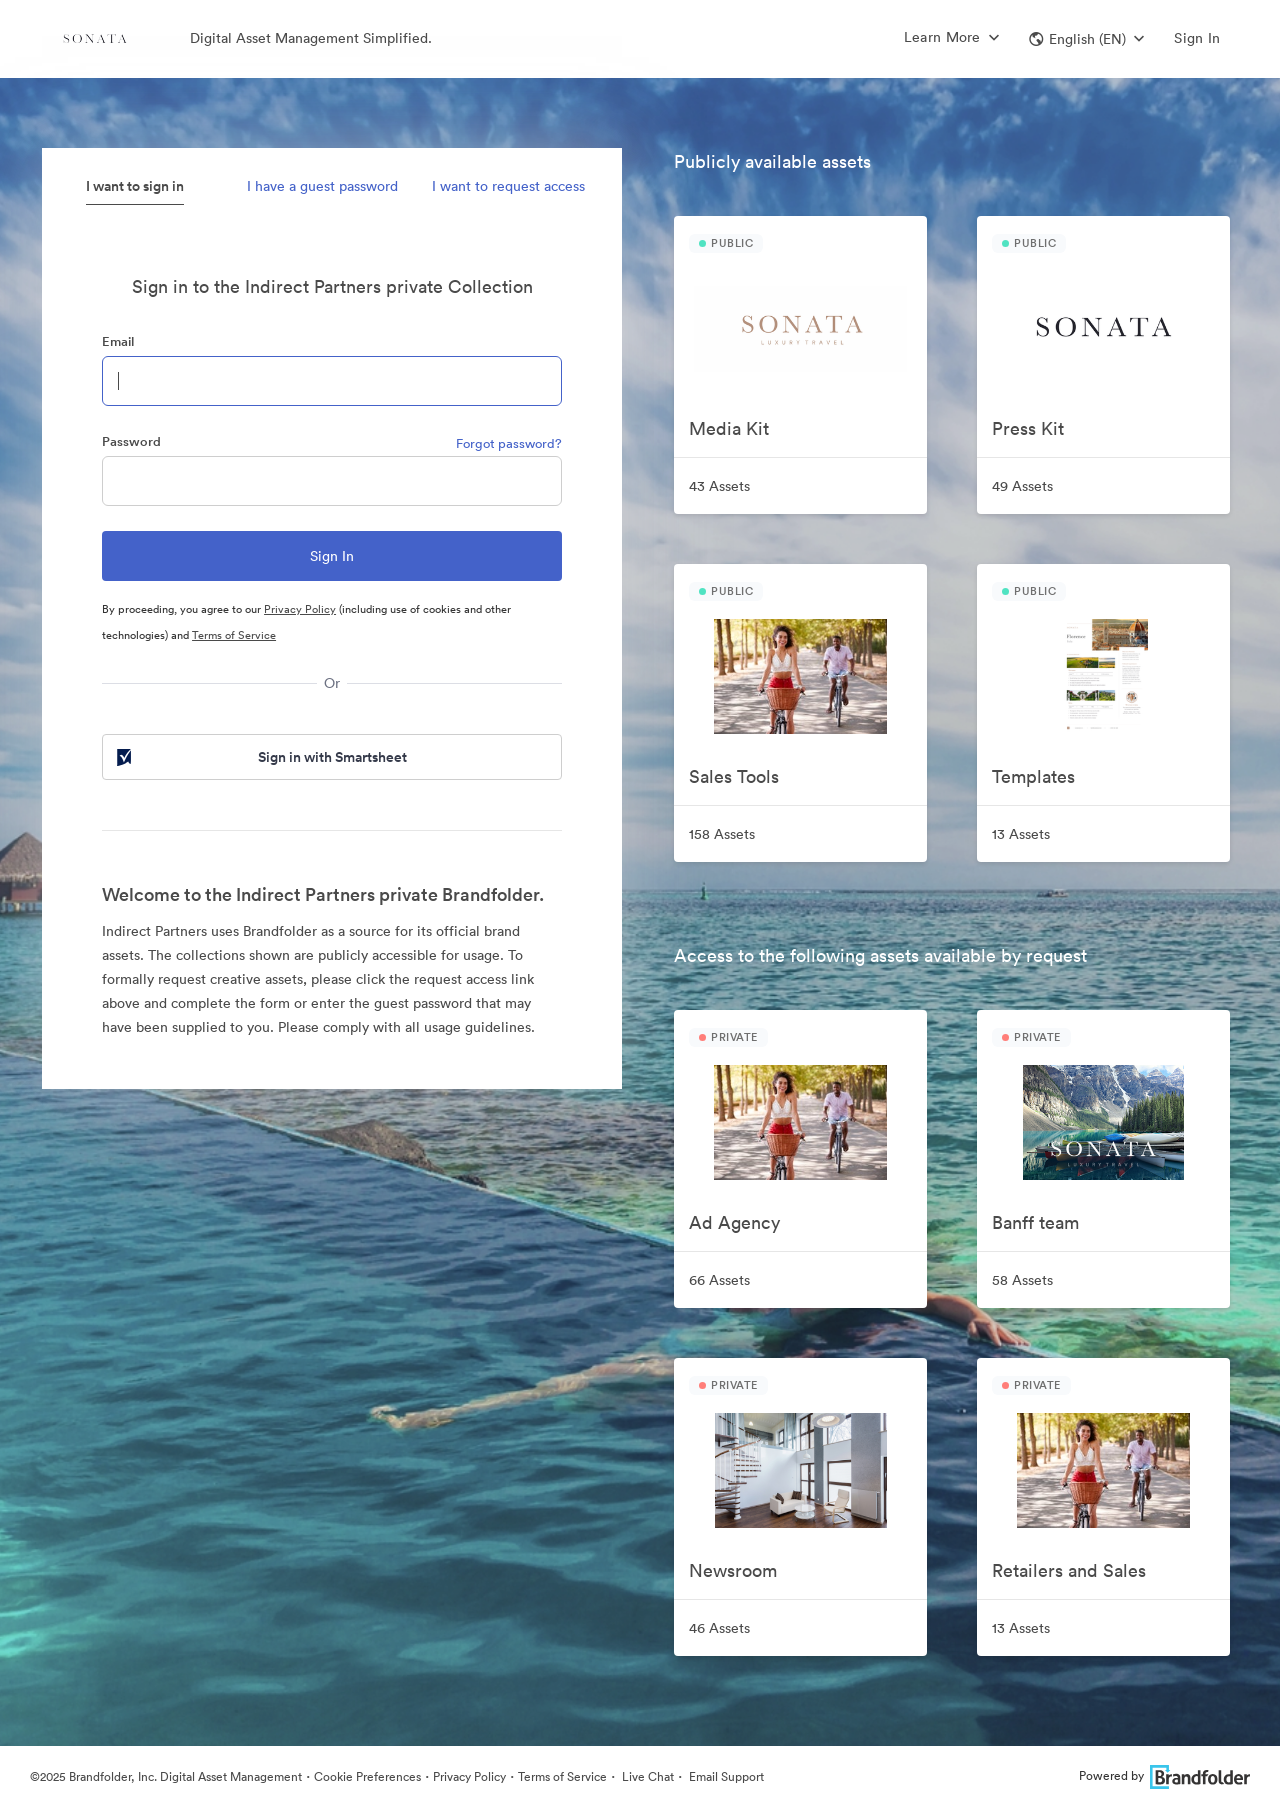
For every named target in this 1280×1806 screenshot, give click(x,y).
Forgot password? (509, 443)
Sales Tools (734, 776)
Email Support (725, 1776)
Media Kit (729, 428)
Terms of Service (234, 635)
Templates (1033, 776)
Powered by (1164, 1775)
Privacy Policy (300, 609)
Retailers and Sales (1069, 1570)
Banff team (1035, 1222)
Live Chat (646, 1776)
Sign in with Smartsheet (260, 757)
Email (118, 341)
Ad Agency (734, 1222)
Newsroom (733, 1570)
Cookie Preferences (367, 1776)
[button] (1086, 39)
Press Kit (1028, 428)
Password (131, 441)
